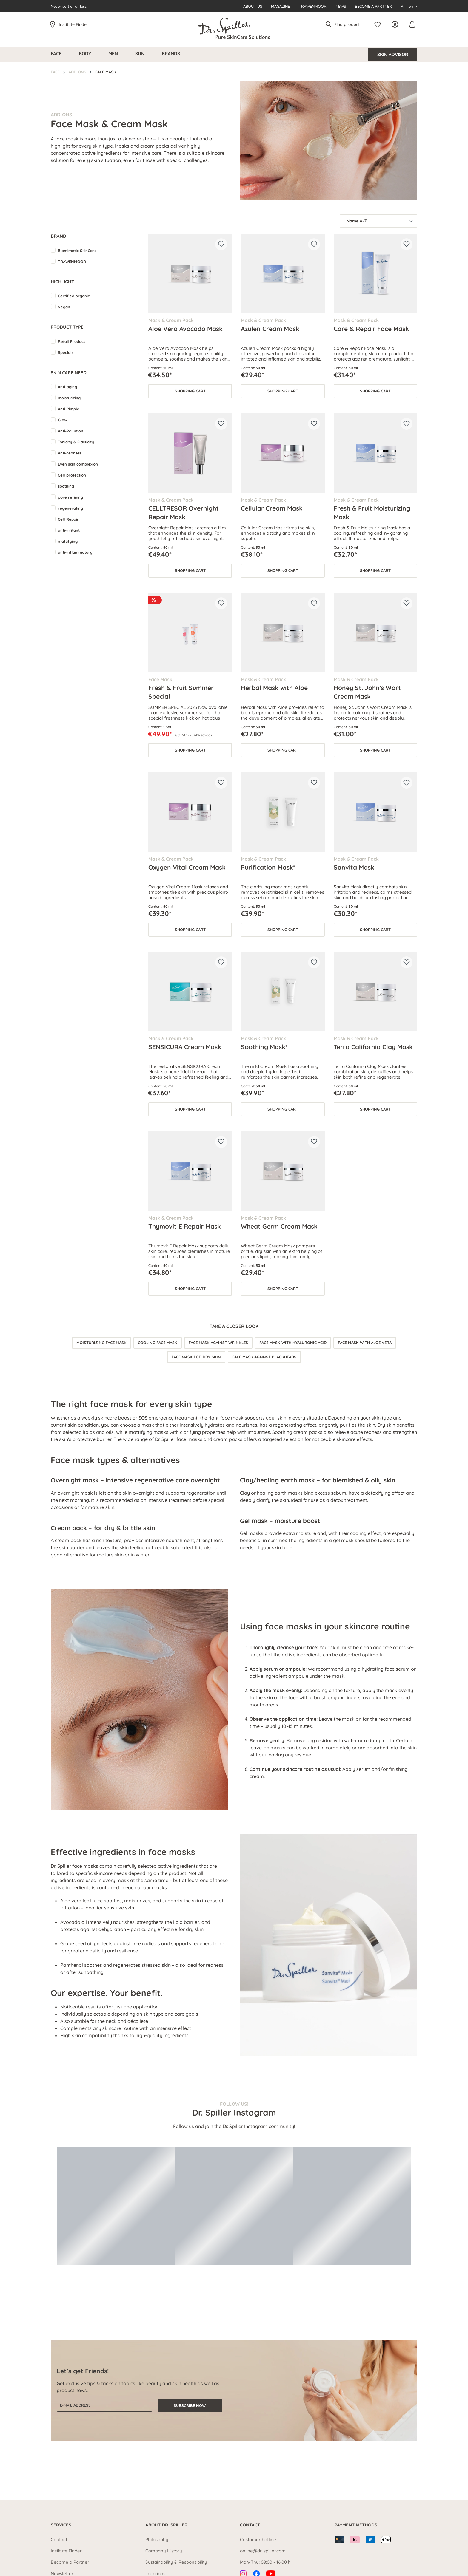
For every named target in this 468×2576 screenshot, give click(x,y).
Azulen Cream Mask (270, 329)
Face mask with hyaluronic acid (293, 1342)
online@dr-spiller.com (263, 2551)
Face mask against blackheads (264, 1357)
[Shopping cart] (412, 24)
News (340, 6)
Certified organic (74, 295)
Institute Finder (73, 24)
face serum (397, 1669)
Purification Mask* (268, 867)
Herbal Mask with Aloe (274, 688)
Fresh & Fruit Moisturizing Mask (372, 512)
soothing (66, 486)
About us (252, 6)
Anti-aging (67, 386)
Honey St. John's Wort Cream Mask (367, 692)
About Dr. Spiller (166, 2525)
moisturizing (69, 397)
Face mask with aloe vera (365, 1342)
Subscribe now (190, 2405)
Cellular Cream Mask (272, 508)
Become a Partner (373, 6)
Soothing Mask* (264, 1047)
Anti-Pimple (68, 408)
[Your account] (396, 24)
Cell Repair (68, 519)
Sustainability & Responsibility (176, 2562)
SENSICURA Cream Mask (184, 1047)
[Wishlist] (379, 24)
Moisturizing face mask (101, 1342)
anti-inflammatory (75, 552)
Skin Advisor (392, 54)
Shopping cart (190, 391)
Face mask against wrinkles (218, 1342)
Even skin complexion (78, 464)
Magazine (280, 6)
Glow (62, 420)
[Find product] (349, 24)
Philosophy (156, 2539)
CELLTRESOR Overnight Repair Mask (183, 512)
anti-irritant (69, 530)
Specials (65, 352)
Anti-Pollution (70, 431)
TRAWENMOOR (72, 261)
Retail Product (71, 341)
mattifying (68, 541)
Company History (163, 2551)
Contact (59, 2539)
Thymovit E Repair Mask (184, 1226)
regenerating (70, 508)
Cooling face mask (157, 1342)
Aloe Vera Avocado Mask (185, 329)
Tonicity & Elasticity (76, 442)
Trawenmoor (313, 6)
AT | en (409, 6)
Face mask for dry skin (196, 1357)
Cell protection (72, 475)
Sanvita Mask (354, 867)
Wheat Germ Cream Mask (279, 1226)
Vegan (64, 306)
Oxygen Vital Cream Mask (187, 867)
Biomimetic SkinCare (77, 250)
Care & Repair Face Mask (371, 329)
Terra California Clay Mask (373, 1047)
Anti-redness (69, 453)
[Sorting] (378, 221)
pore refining (70, 497)
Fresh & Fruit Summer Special (181, 692)
